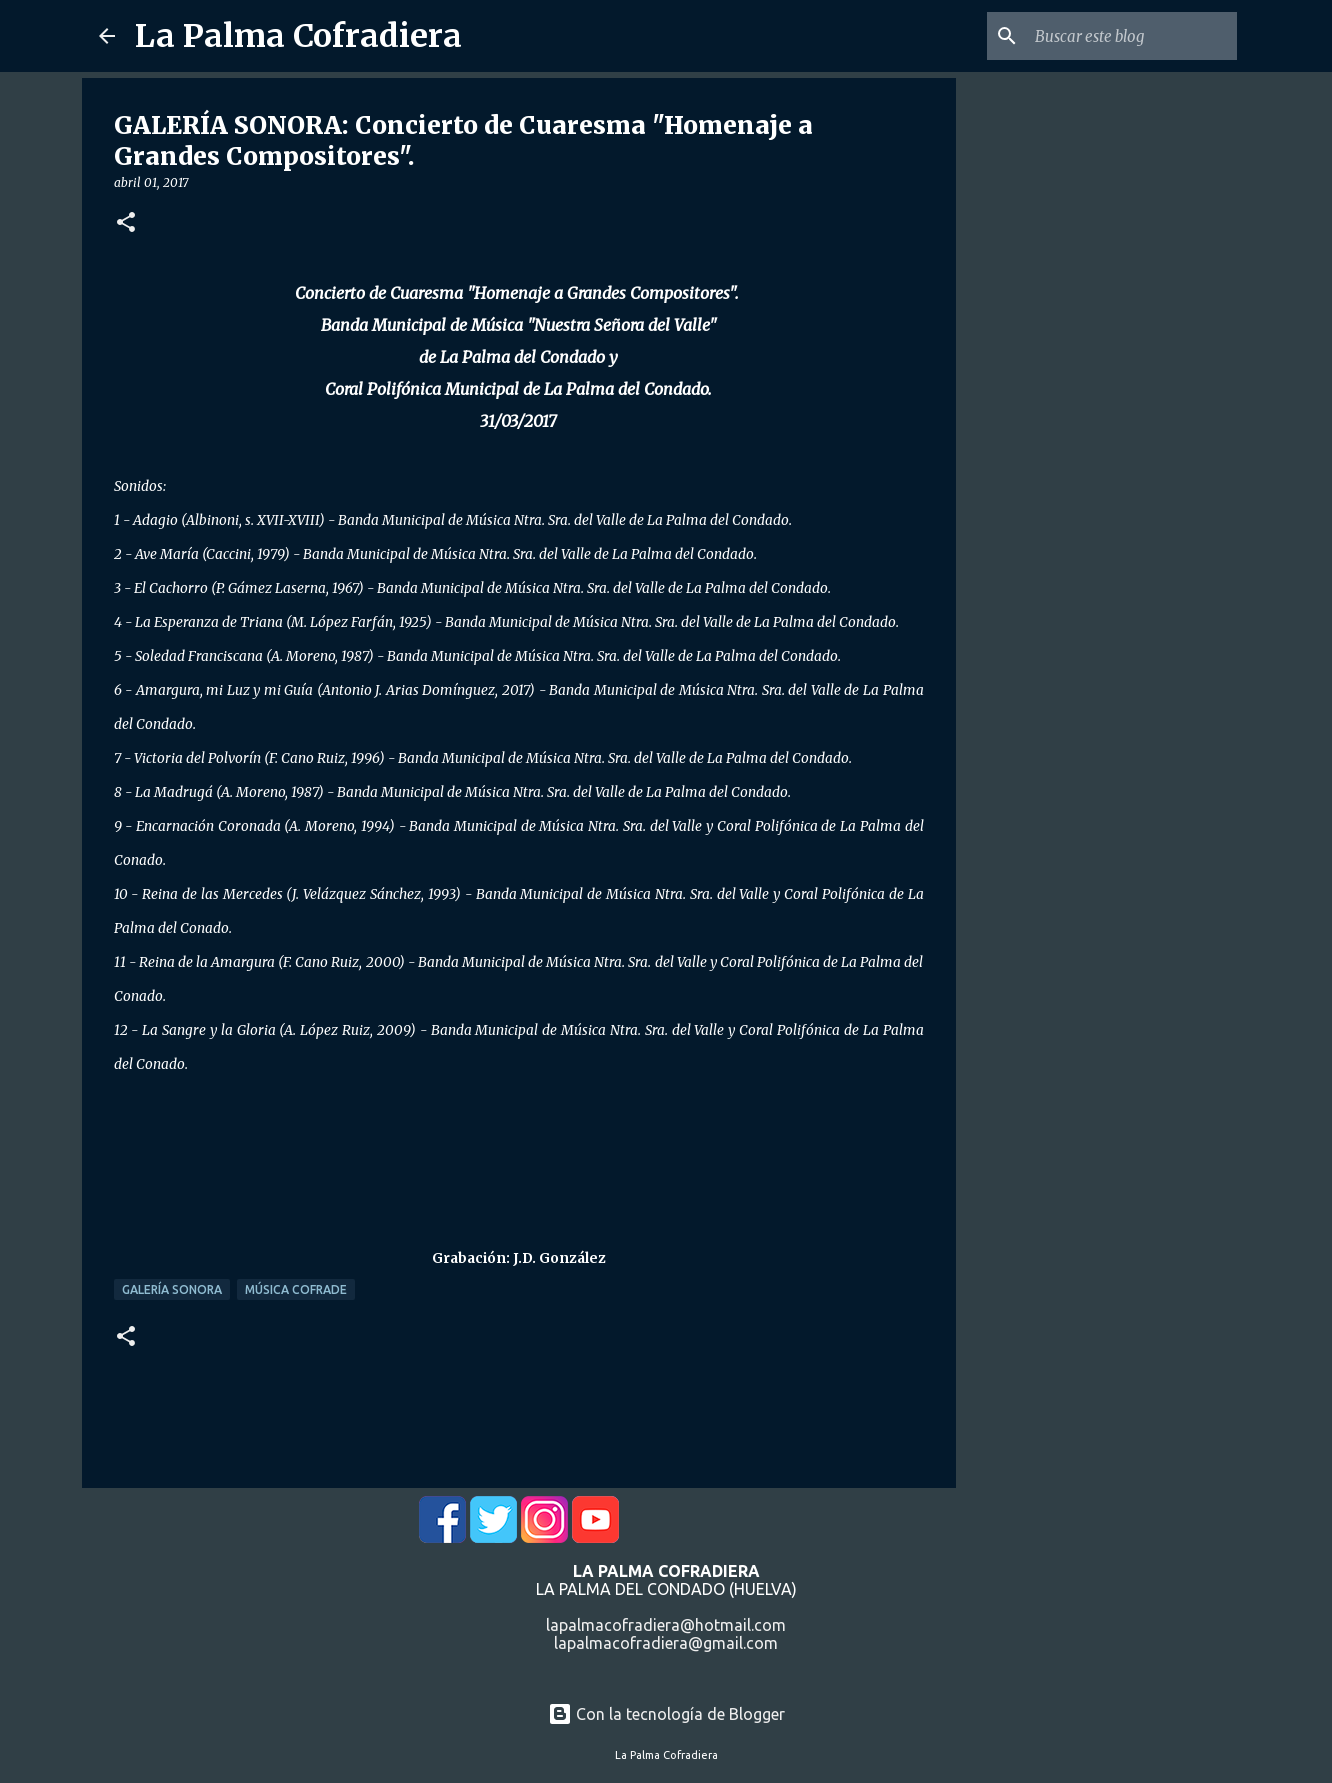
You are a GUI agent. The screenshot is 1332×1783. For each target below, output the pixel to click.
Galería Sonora (172, 1289)
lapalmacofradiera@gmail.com (666, 1643)
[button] (126, 223)
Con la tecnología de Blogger (666, 1714)
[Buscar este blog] (1132, 36)
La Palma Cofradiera (298, 36)
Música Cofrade (296, 1289)
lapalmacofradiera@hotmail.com (666, 1625)
